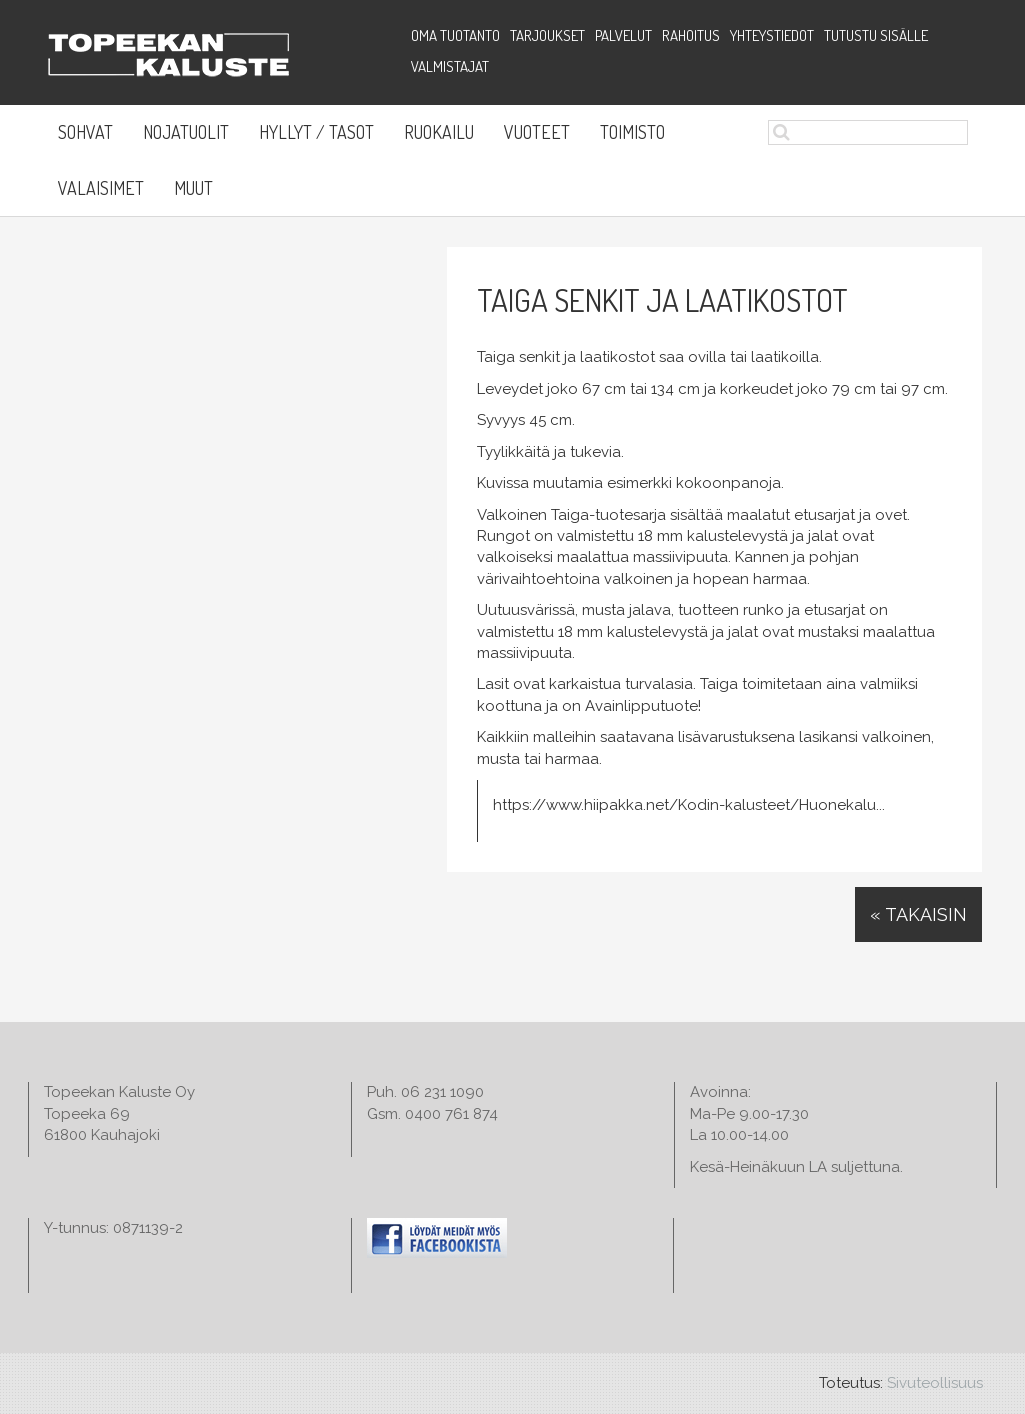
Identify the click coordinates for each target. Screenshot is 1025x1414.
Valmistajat (450, 66)
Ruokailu (439, 132)
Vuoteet (537, 132)
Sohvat (85, 132)
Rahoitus (691, 35)
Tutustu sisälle (876, 35)
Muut (193, 188)
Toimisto (632, 132)
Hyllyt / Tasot (316, 132)
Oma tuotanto (455, 35)
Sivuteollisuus (935, 1383)
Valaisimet (101, 188)
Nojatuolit (186, 132)
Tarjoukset (547, 35)
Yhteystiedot (772, 35)
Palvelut (623, 35)
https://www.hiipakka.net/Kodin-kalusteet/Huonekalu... (689, 805)
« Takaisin (918, 914)
